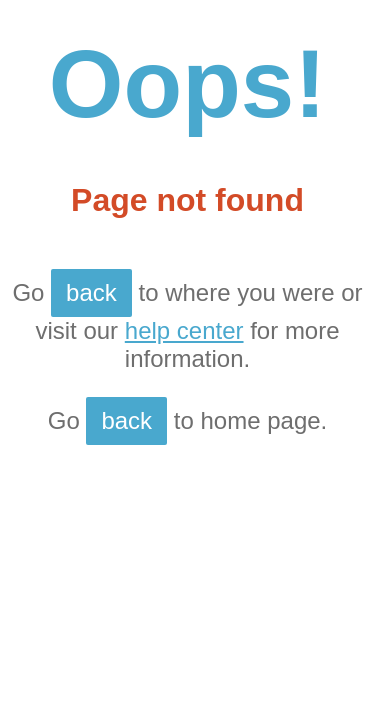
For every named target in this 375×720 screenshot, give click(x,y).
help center (184, 330)
